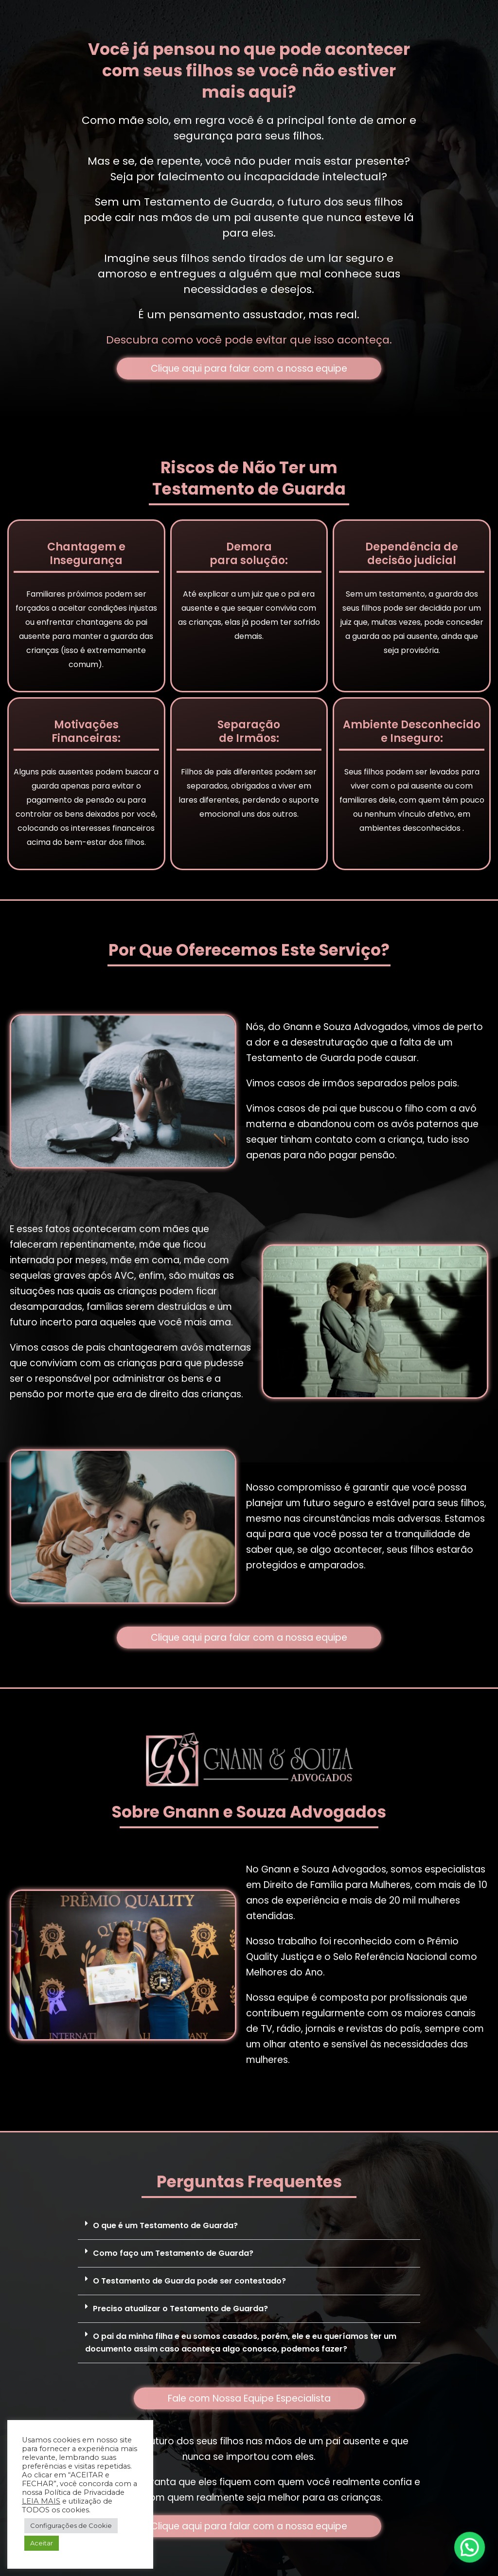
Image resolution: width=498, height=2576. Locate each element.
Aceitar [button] (41, 2543)
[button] (249, 2226)
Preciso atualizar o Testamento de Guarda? (180, 2308)
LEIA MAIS (41, 2501)
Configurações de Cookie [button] (71, 2525)
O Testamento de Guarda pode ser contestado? (189, 2280)
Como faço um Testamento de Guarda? (173, 2253)
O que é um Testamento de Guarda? (165, 2225)
